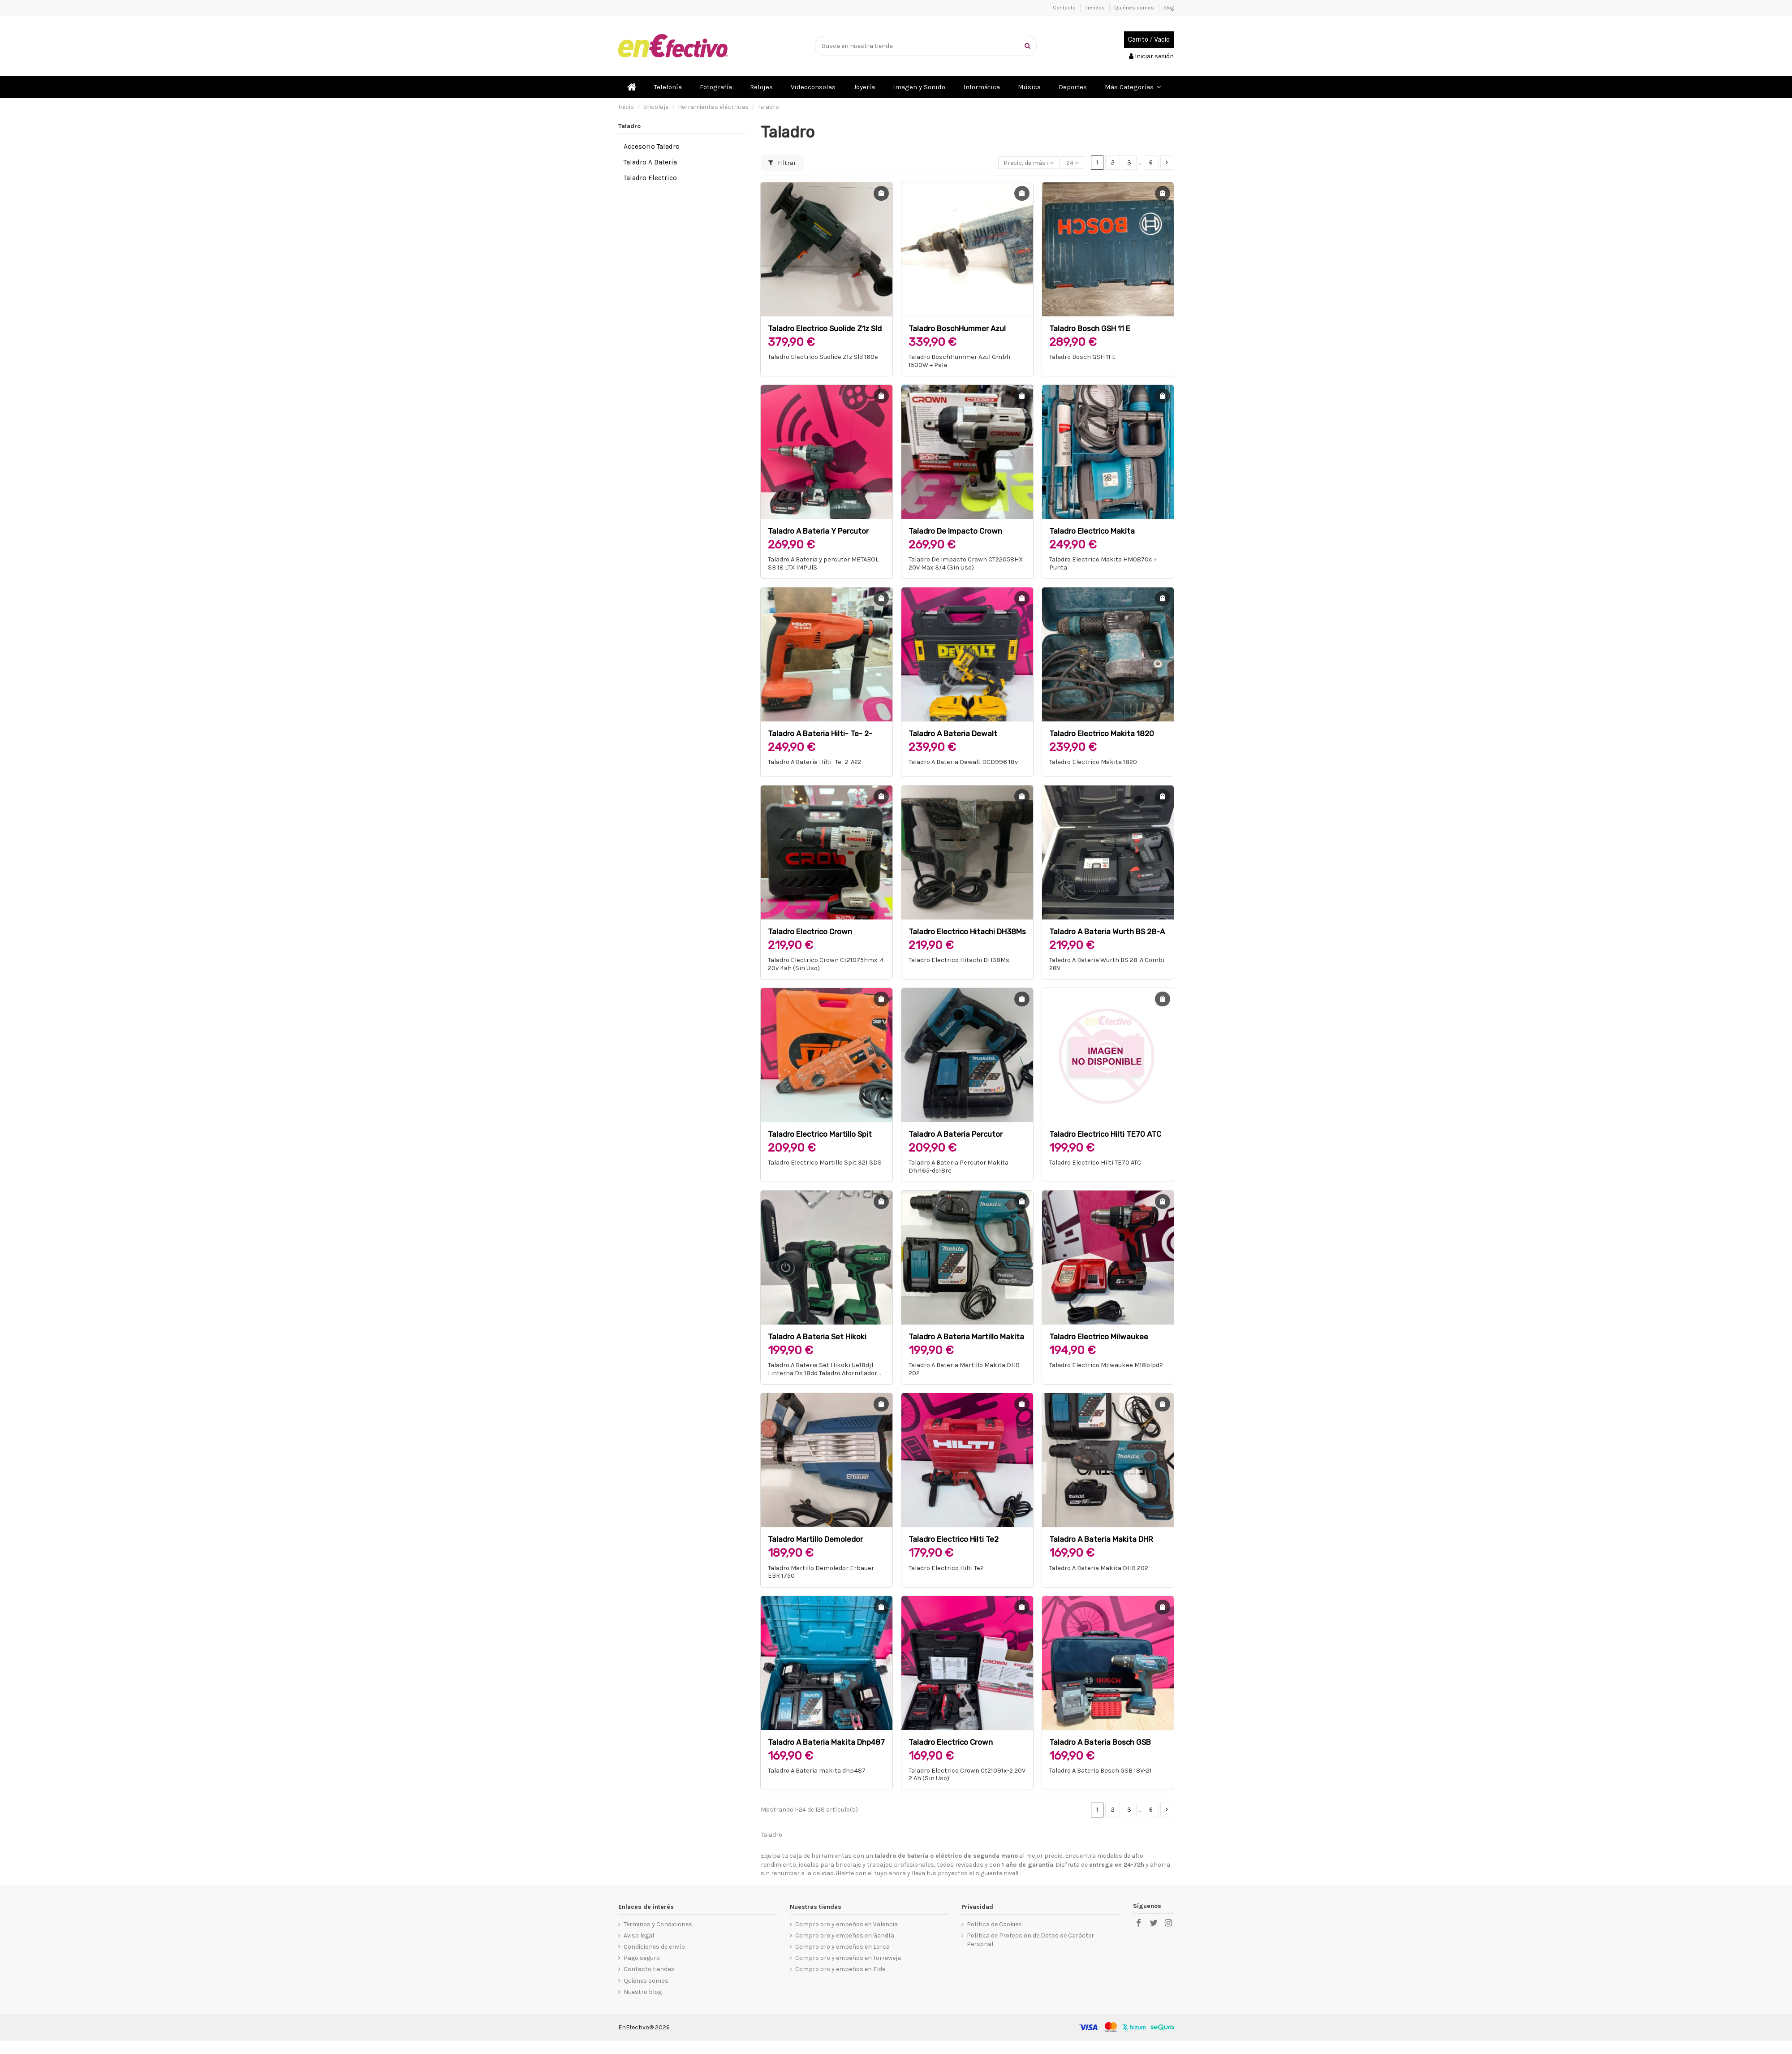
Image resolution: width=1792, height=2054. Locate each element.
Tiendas (1095, 7)
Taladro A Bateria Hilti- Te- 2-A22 (815, 762)
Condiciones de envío (654, 1946)
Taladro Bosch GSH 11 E (1089, 328)
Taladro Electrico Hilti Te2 (954, 1539)
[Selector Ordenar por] (1028, 162)
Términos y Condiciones (658, 1924)
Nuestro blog (643, 1992)
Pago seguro (642, 1958)
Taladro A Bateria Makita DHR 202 (1098, 1568)
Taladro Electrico (650, 178)
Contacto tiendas (649, 1969)
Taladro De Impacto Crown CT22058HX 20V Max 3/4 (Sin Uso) (966, 563)
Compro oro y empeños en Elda (840, 1969)
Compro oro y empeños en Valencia (846, 1924)
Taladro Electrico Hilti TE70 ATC (1105, 1134)
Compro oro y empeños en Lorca (842, 1946)
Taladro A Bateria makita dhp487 (826, 1742)
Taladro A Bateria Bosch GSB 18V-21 (1100, 1770)
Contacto (1065, 7)
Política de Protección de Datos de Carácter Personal (1030, 1940)
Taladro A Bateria (650, 162)
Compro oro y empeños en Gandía (844, 1935)
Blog (1168, 7)
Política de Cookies (994, 1924)
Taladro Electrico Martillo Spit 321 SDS (825, 1162)
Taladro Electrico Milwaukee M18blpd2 (1106, 1365)
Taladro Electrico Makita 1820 (1101, 733)
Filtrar (782, 163)
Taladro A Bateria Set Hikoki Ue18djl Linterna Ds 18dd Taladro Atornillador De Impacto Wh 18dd (822, 1373)
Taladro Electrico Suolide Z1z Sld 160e (823, 357)
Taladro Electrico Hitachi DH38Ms (967, 931)
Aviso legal (639, 1935)
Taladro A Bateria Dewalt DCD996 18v (963, 762)
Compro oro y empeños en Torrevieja (848, 1958)
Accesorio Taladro (652, 146)
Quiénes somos (1134, 7)
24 (1072, 163)
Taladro (629, 126)
